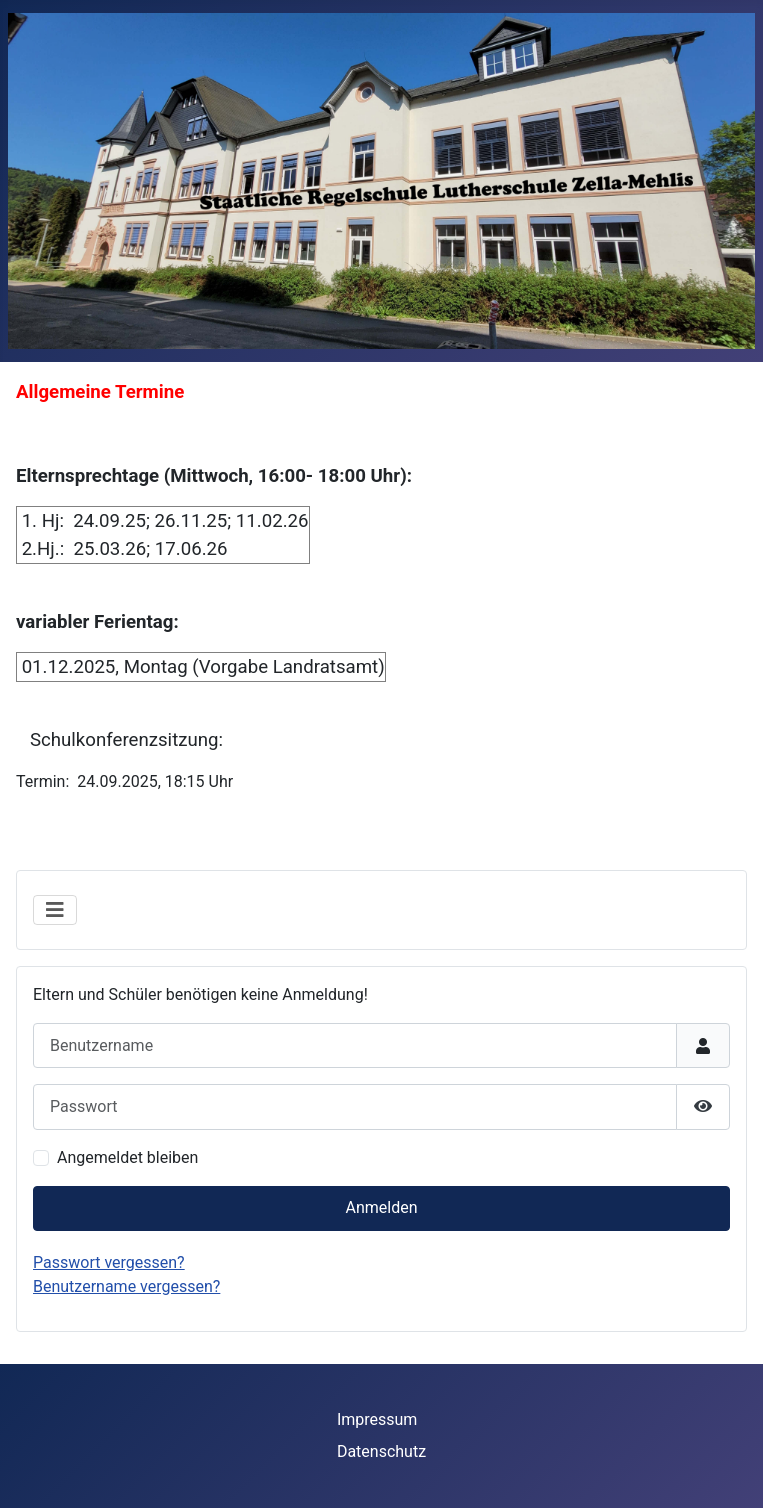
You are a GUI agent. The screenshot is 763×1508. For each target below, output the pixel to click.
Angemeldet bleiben (127, 1157)
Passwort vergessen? (109, 1262)
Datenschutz (381, 1451)
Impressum (377, 1419)
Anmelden (381, 1207)
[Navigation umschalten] (55, 910)
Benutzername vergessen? (126, 1286)
